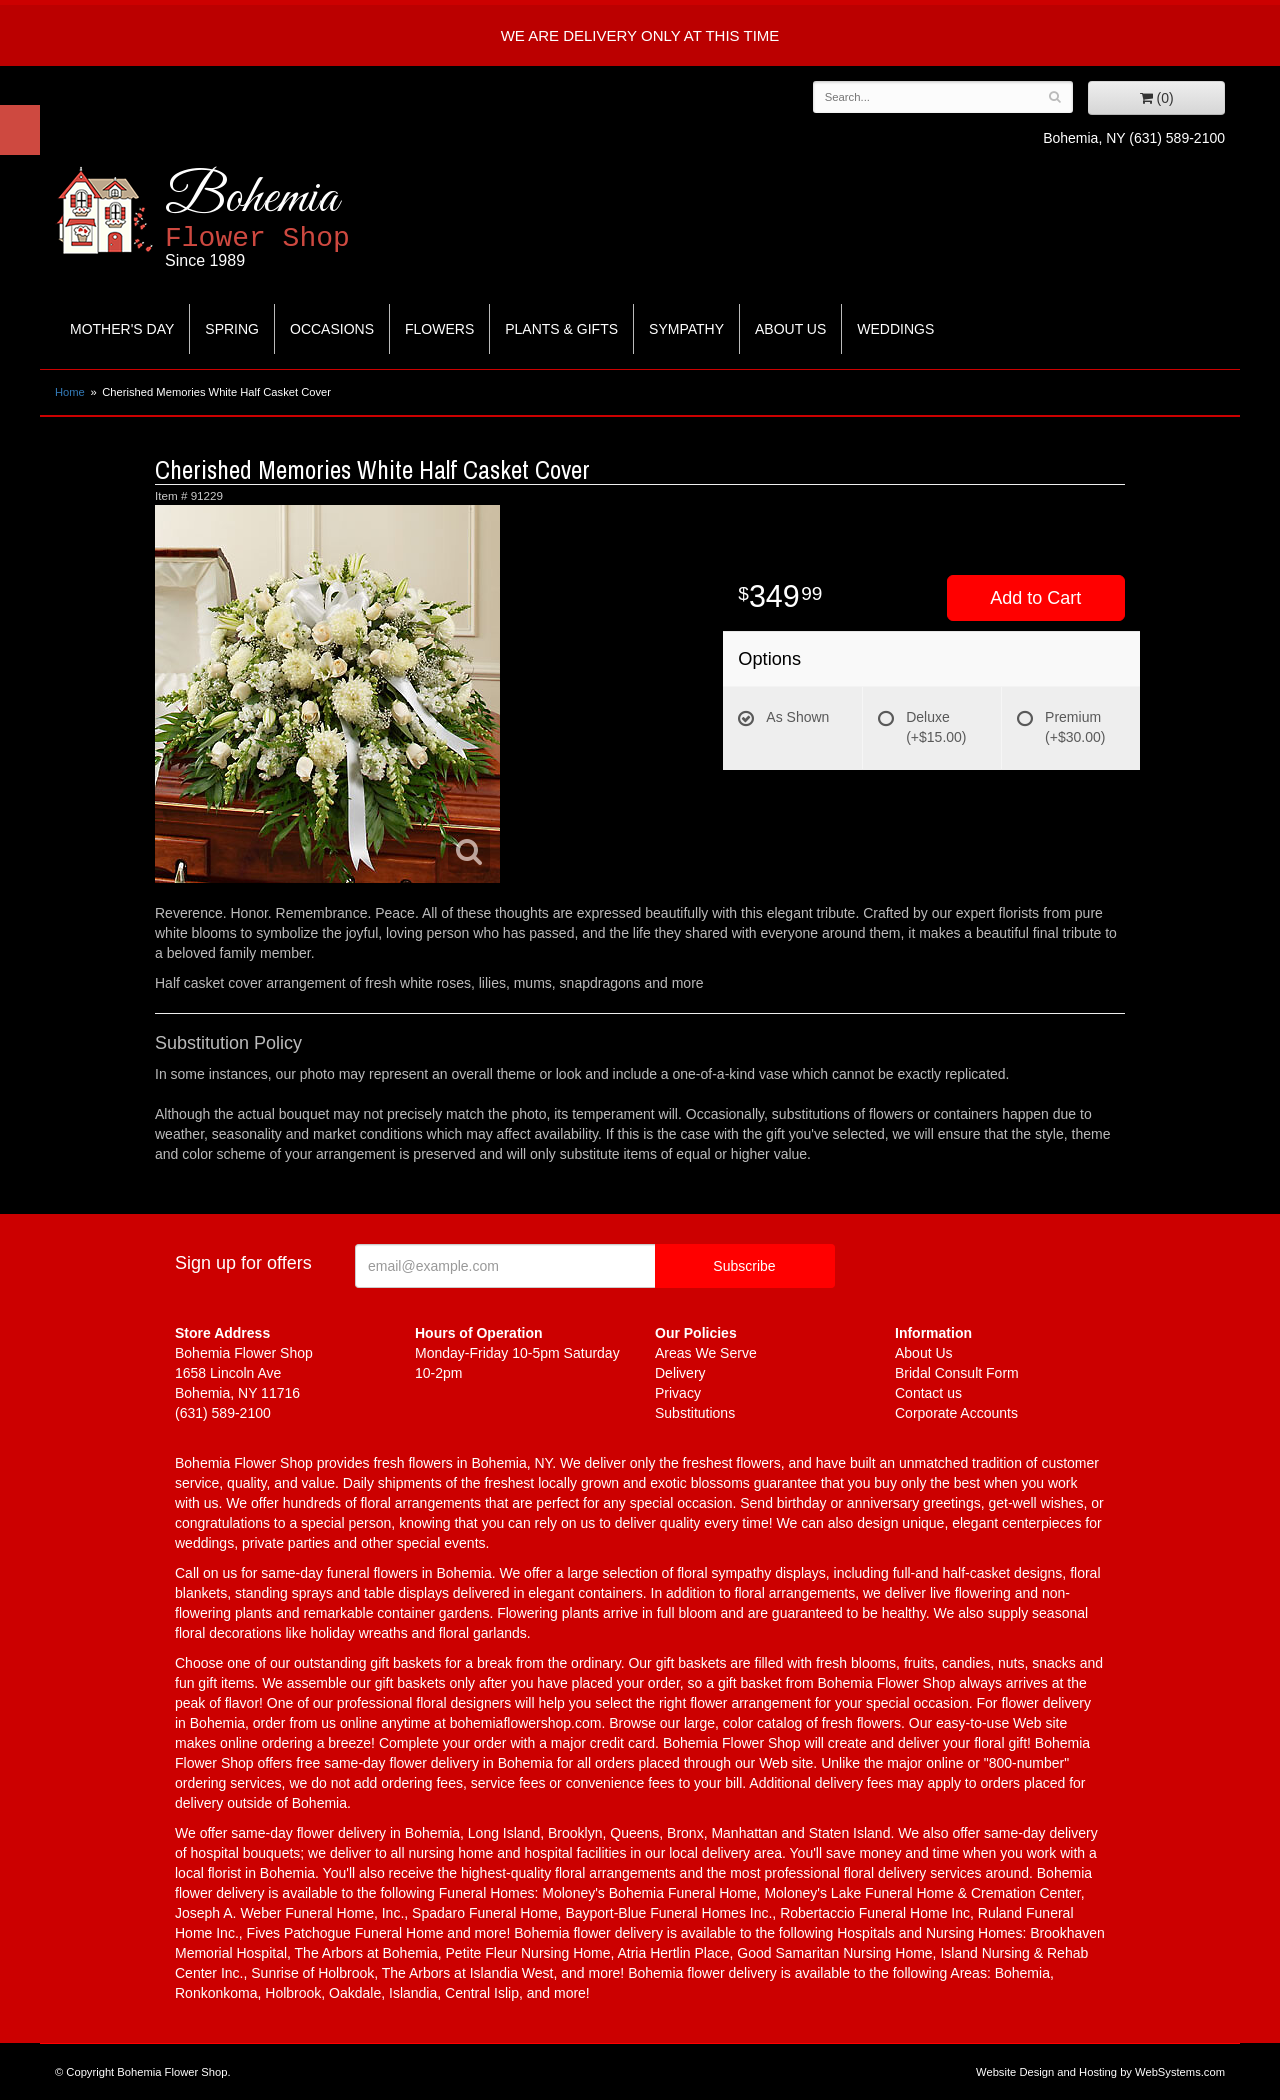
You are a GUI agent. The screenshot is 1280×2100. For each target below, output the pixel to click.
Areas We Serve (706, 1353)
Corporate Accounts (956, 1413)
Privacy (678, 1393)
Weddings (895, 329)
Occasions (332, 329)
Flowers (439, 329)
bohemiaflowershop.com (526, 1723)
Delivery (680, 1373)
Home (70, 392)
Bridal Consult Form (957, 1373)
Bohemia (306, 218)
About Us (790, 329)
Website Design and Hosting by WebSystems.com (1100, 2072)
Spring (232, 329)
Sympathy (686, 329)
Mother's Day (122, 329)
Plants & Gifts (561, 329)
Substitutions (695, 1413)
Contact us (928, 1393)
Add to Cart (1035, 598)
